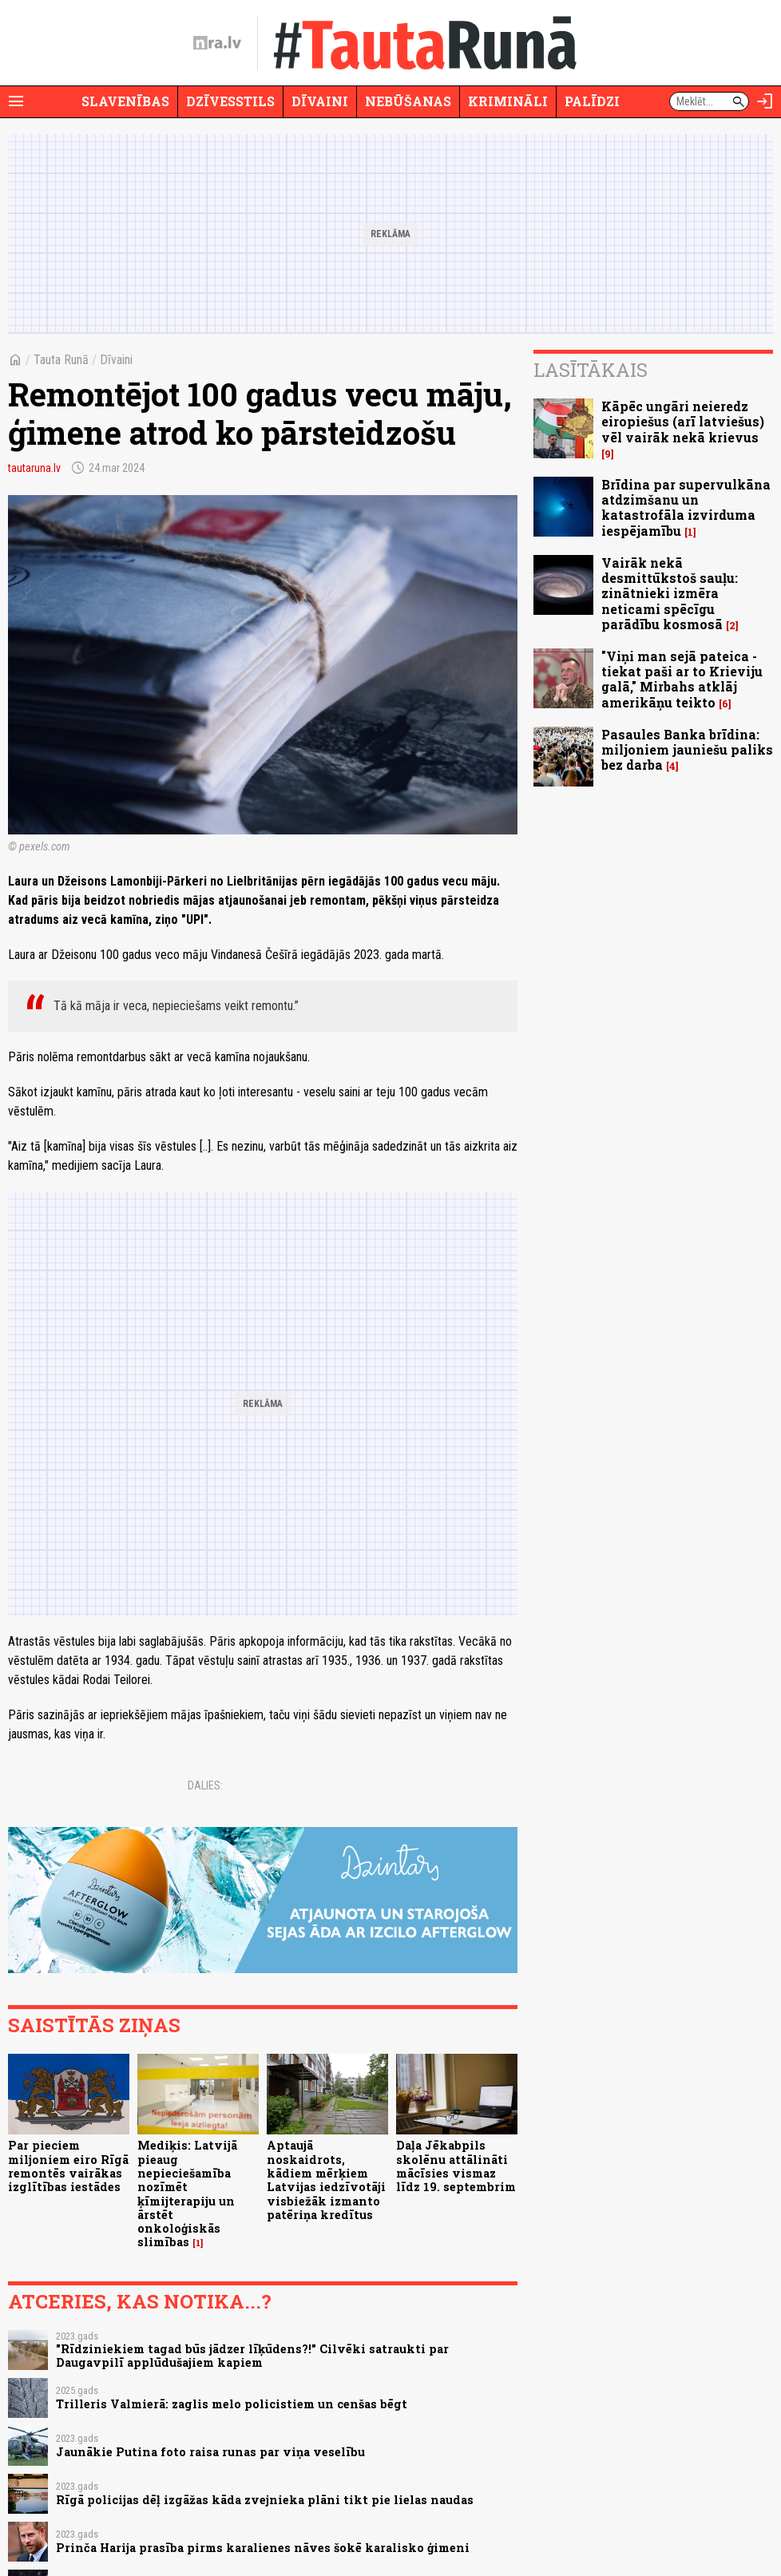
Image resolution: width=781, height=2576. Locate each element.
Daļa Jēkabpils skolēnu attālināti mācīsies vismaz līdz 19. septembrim (456, 2166)
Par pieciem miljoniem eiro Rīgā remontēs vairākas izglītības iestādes (68, 2166)
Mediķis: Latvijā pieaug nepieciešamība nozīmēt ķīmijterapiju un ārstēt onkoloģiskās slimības (187, 2193)
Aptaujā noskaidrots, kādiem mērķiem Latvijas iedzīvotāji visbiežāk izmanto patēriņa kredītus (326, 2179)
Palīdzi (592, 101)
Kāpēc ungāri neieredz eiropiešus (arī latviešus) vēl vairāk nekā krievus (682, 421)
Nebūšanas (408, 101)
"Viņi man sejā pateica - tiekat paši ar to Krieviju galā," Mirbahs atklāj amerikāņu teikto (682, 679)
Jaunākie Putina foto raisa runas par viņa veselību (210, 2451)
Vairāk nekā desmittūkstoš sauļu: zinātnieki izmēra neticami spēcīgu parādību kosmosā (669, 593)
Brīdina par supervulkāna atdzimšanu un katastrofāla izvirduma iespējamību (686, 507)
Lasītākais (590, 369)
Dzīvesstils (230, 101)
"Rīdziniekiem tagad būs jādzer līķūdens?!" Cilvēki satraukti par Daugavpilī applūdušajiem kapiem (252, 2355)
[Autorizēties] (765, 101)
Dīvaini (319, 101)
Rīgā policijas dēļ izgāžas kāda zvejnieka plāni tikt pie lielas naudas (265, 2499)
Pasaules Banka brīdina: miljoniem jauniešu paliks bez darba (687, 749)
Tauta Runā (61, 359)
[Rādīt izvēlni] (16, 101)
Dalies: (205, 1785)
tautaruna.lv (34, 468)
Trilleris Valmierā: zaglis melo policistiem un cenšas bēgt (231, 2404)
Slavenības (125, 101)
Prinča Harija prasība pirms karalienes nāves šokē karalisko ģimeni (263, 2547)
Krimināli (508, 101)
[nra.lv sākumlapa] (217, 43)
